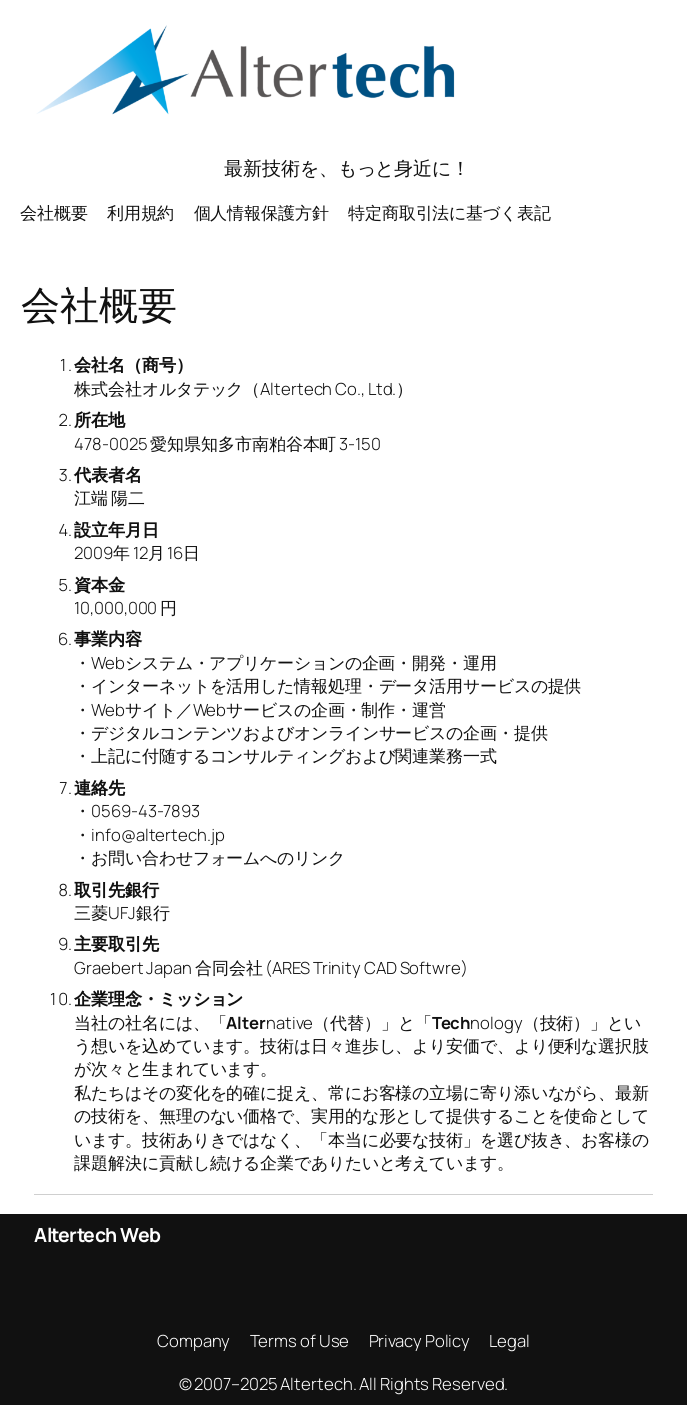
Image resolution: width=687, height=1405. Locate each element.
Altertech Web (97, 1234)
